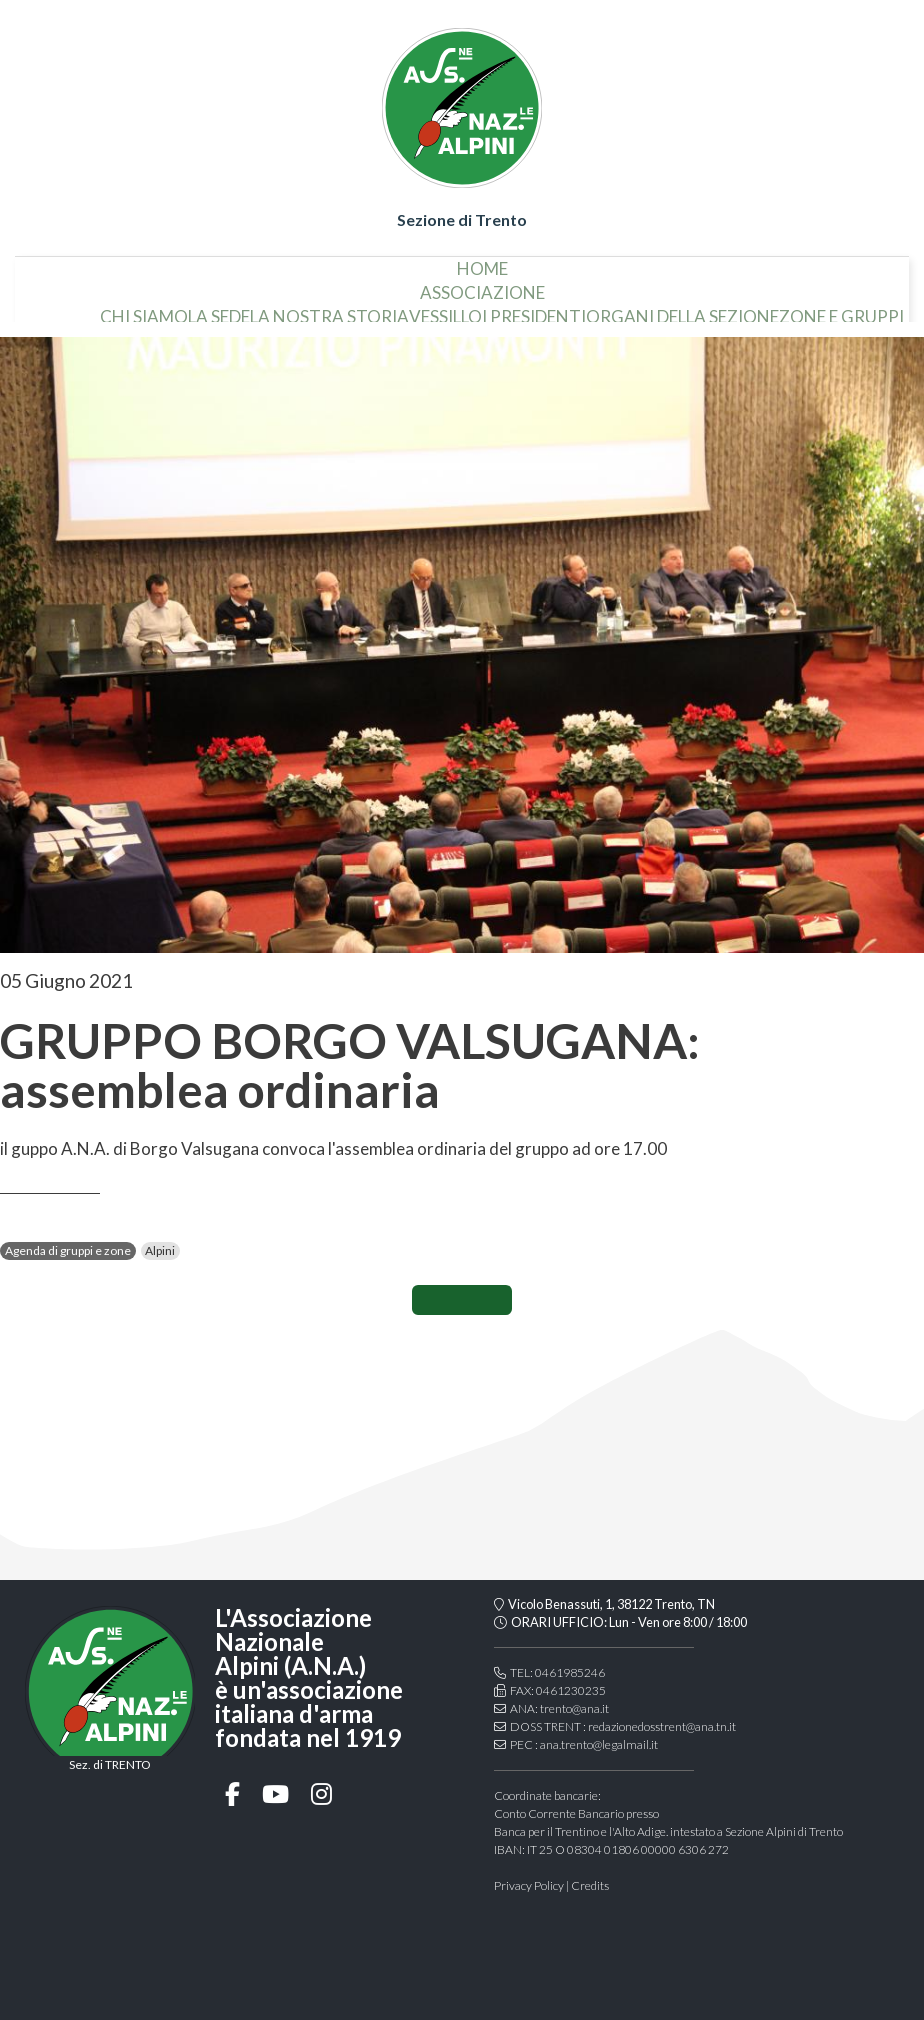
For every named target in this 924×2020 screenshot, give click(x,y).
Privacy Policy (529, 1885)
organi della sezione (682, 308)
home (482, 260)
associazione (482, 284)
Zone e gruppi (841, 308)
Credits (590, 1885)
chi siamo (144, 308)
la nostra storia (329, 308)
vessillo (445, 308)
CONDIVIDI (462, 1300)
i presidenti (534, 308)
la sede (219, 308)
